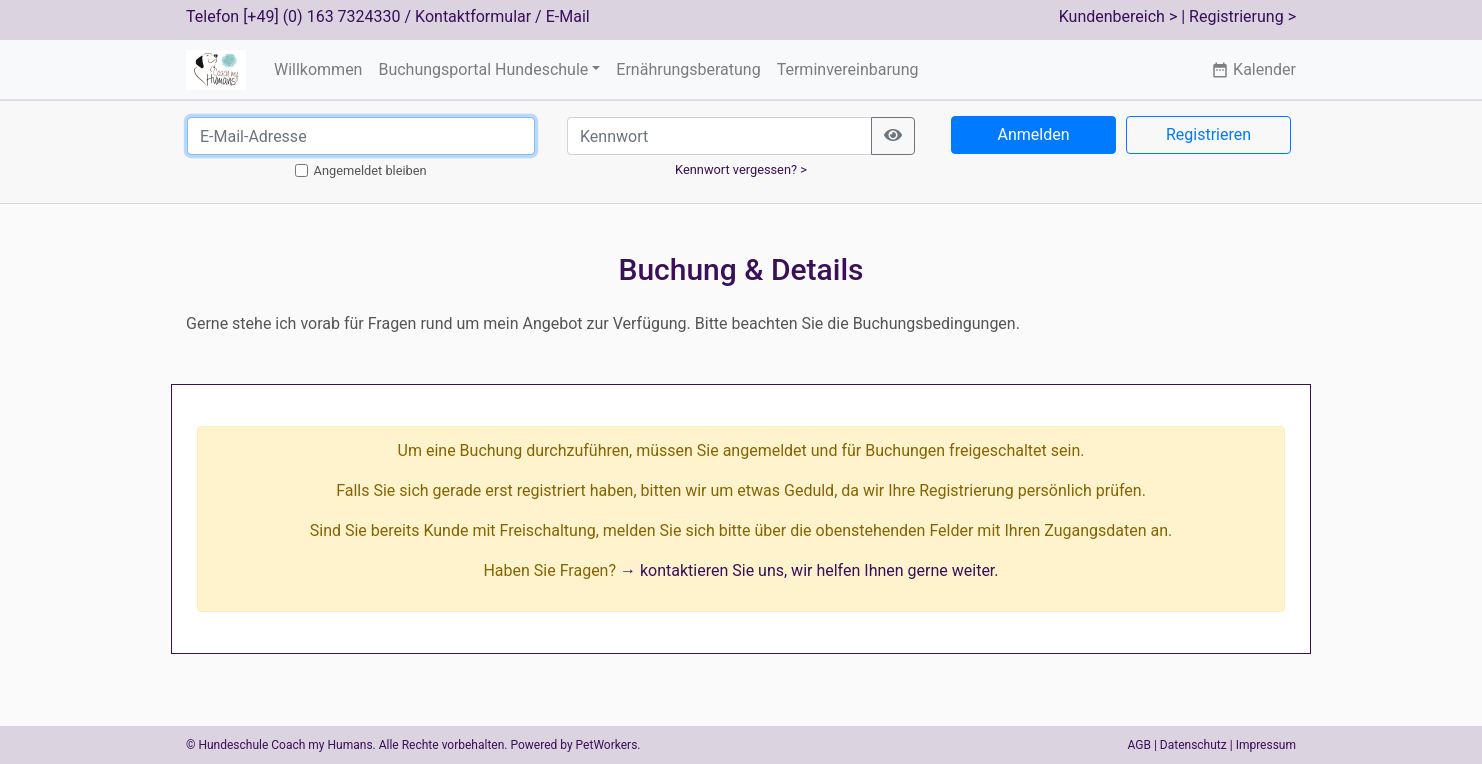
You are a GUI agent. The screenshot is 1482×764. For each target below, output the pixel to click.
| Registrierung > (1238, 16)
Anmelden (1033, 134)
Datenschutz (1193, 745)
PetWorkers (607, 745)
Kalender (1253, 69)
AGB (1139, 745)
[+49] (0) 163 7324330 (321, 16)
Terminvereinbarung (848, 69)
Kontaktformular (473, 16)
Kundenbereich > (1118, 16)
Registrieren (1208, 134)
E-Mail (568, 16)
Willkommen (318, 69)
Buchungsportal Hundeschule (483, 69)
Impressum (1266, 745)
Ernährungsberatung (688, 69)
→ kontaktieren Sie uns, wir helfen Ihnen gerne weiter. (809, 570)
